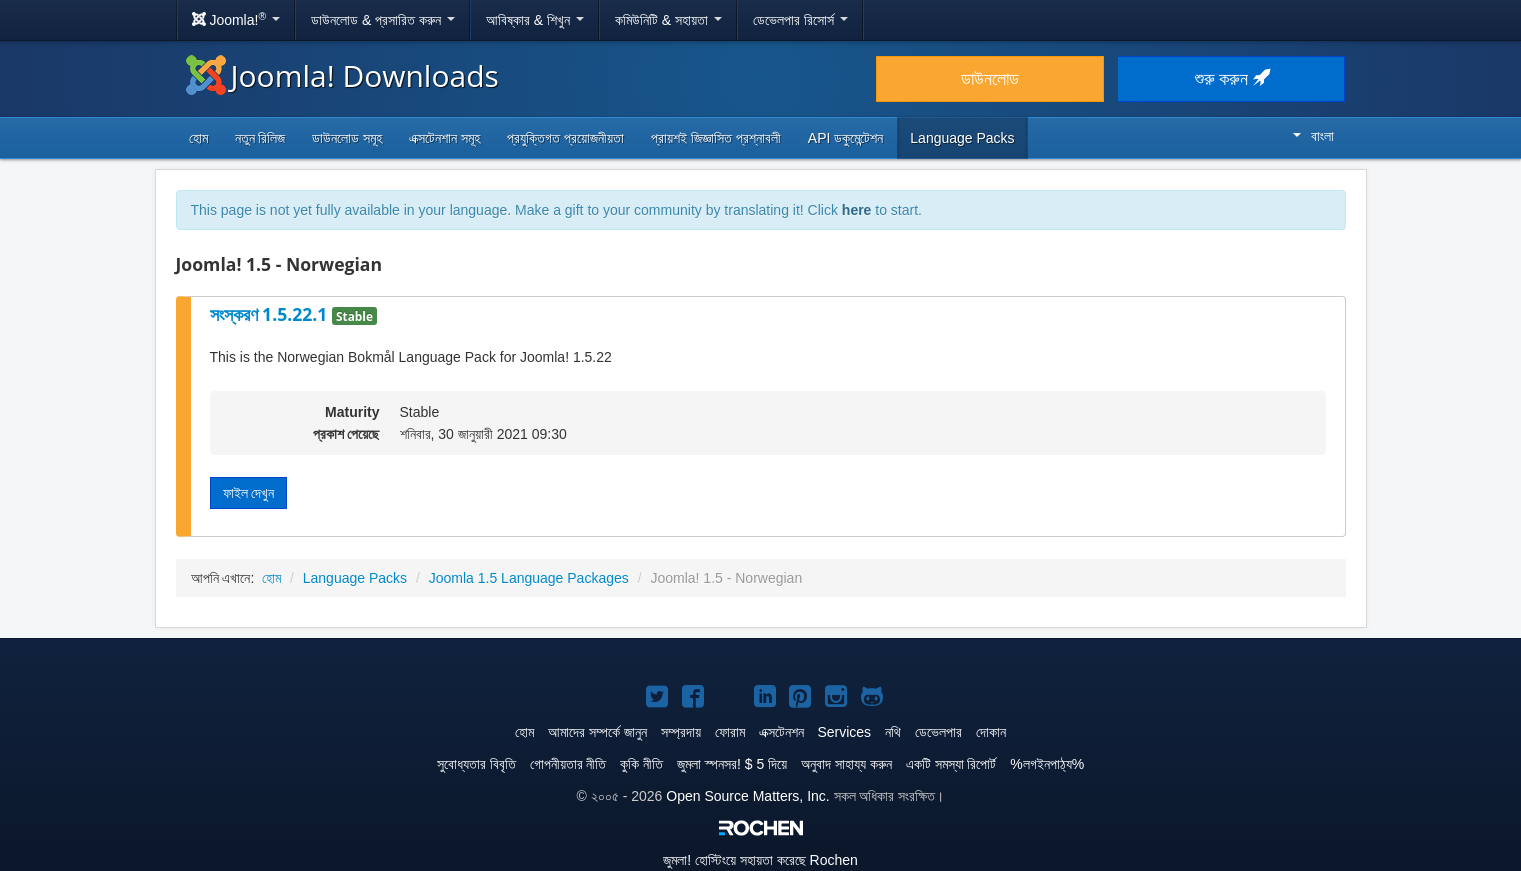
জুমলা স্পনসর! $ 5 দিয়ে (732, 764)
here (857, 210)
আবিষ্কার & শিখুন (535, 20)
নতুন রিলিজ (260, 138)
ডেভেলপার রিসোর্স (800, 20)
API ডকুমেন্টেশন (845, 138)
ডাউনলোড (990, 79)
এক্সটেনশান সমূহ (444, 138)
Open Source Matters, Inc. (747, 796)
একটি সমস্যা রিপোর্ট (951, 764)
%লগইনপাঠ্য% (1047, 764)
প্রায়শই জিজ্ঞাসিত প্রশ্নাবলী (716, 138)
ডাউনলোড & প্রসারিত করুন (383, 20)
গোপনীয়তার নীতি (568, 764)
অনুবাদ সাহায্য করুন (846, 764)
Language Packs (962, 138)
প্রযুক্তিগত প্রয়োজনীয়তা (565, 138)
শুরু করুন (1231, 79)
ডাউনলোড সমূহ (347, 138)
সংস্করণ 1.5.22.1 (271, 314)
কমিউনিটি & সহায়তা (668, 20)
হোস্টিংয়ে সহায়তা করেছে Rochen (760, 860)
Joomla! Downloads (342, 75)
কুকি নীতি (641, 764)
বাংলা (1313, 136)
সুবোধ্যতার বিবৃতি (476, 764)
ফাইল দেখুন (249, 493)
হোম (198, 138)
